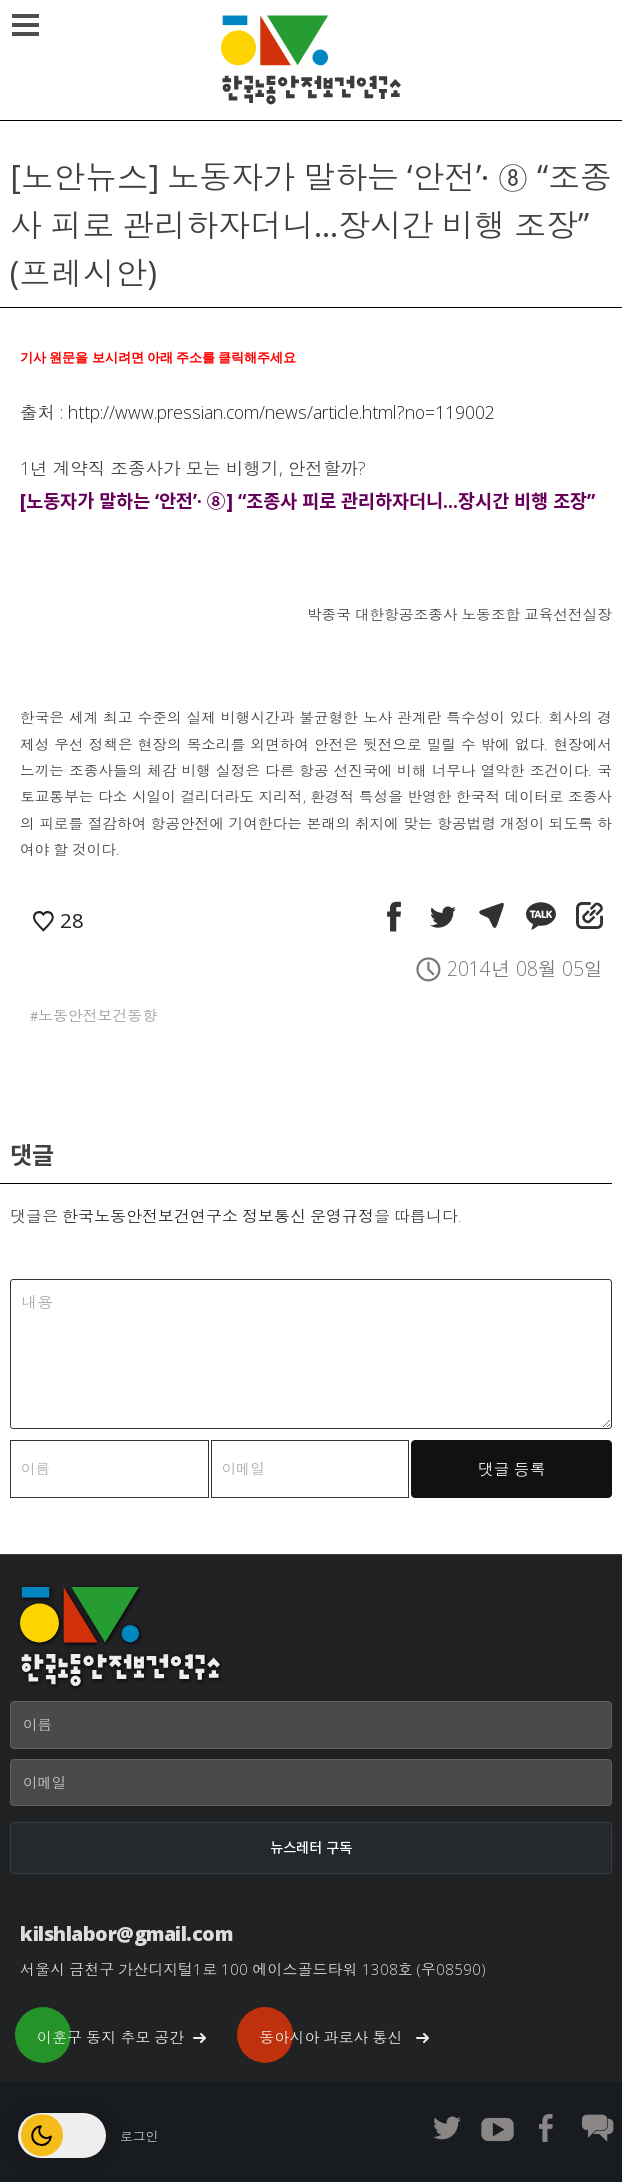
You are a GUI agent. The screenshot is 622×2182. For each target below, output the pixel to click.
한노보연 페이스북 (547, 2128)
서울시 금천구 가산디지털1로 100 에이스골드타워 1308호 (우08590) (253, 1969)
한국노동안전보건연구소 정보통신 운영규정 (218, 1216)
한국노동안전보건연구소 (311, 60)
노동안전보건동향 (97, 1015)
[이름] (311, 1725)
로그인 (139, 2136)
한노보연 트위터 (447, 2128)
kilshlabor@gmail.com (126, 1933)
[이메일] (311, 1783)
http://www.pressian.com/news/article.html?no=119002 (281, 412)
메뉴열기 (28, 25)
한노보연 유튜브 (497, 2128)
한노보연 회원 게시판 (597, 2128)
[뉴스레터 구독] (311, 1848)
